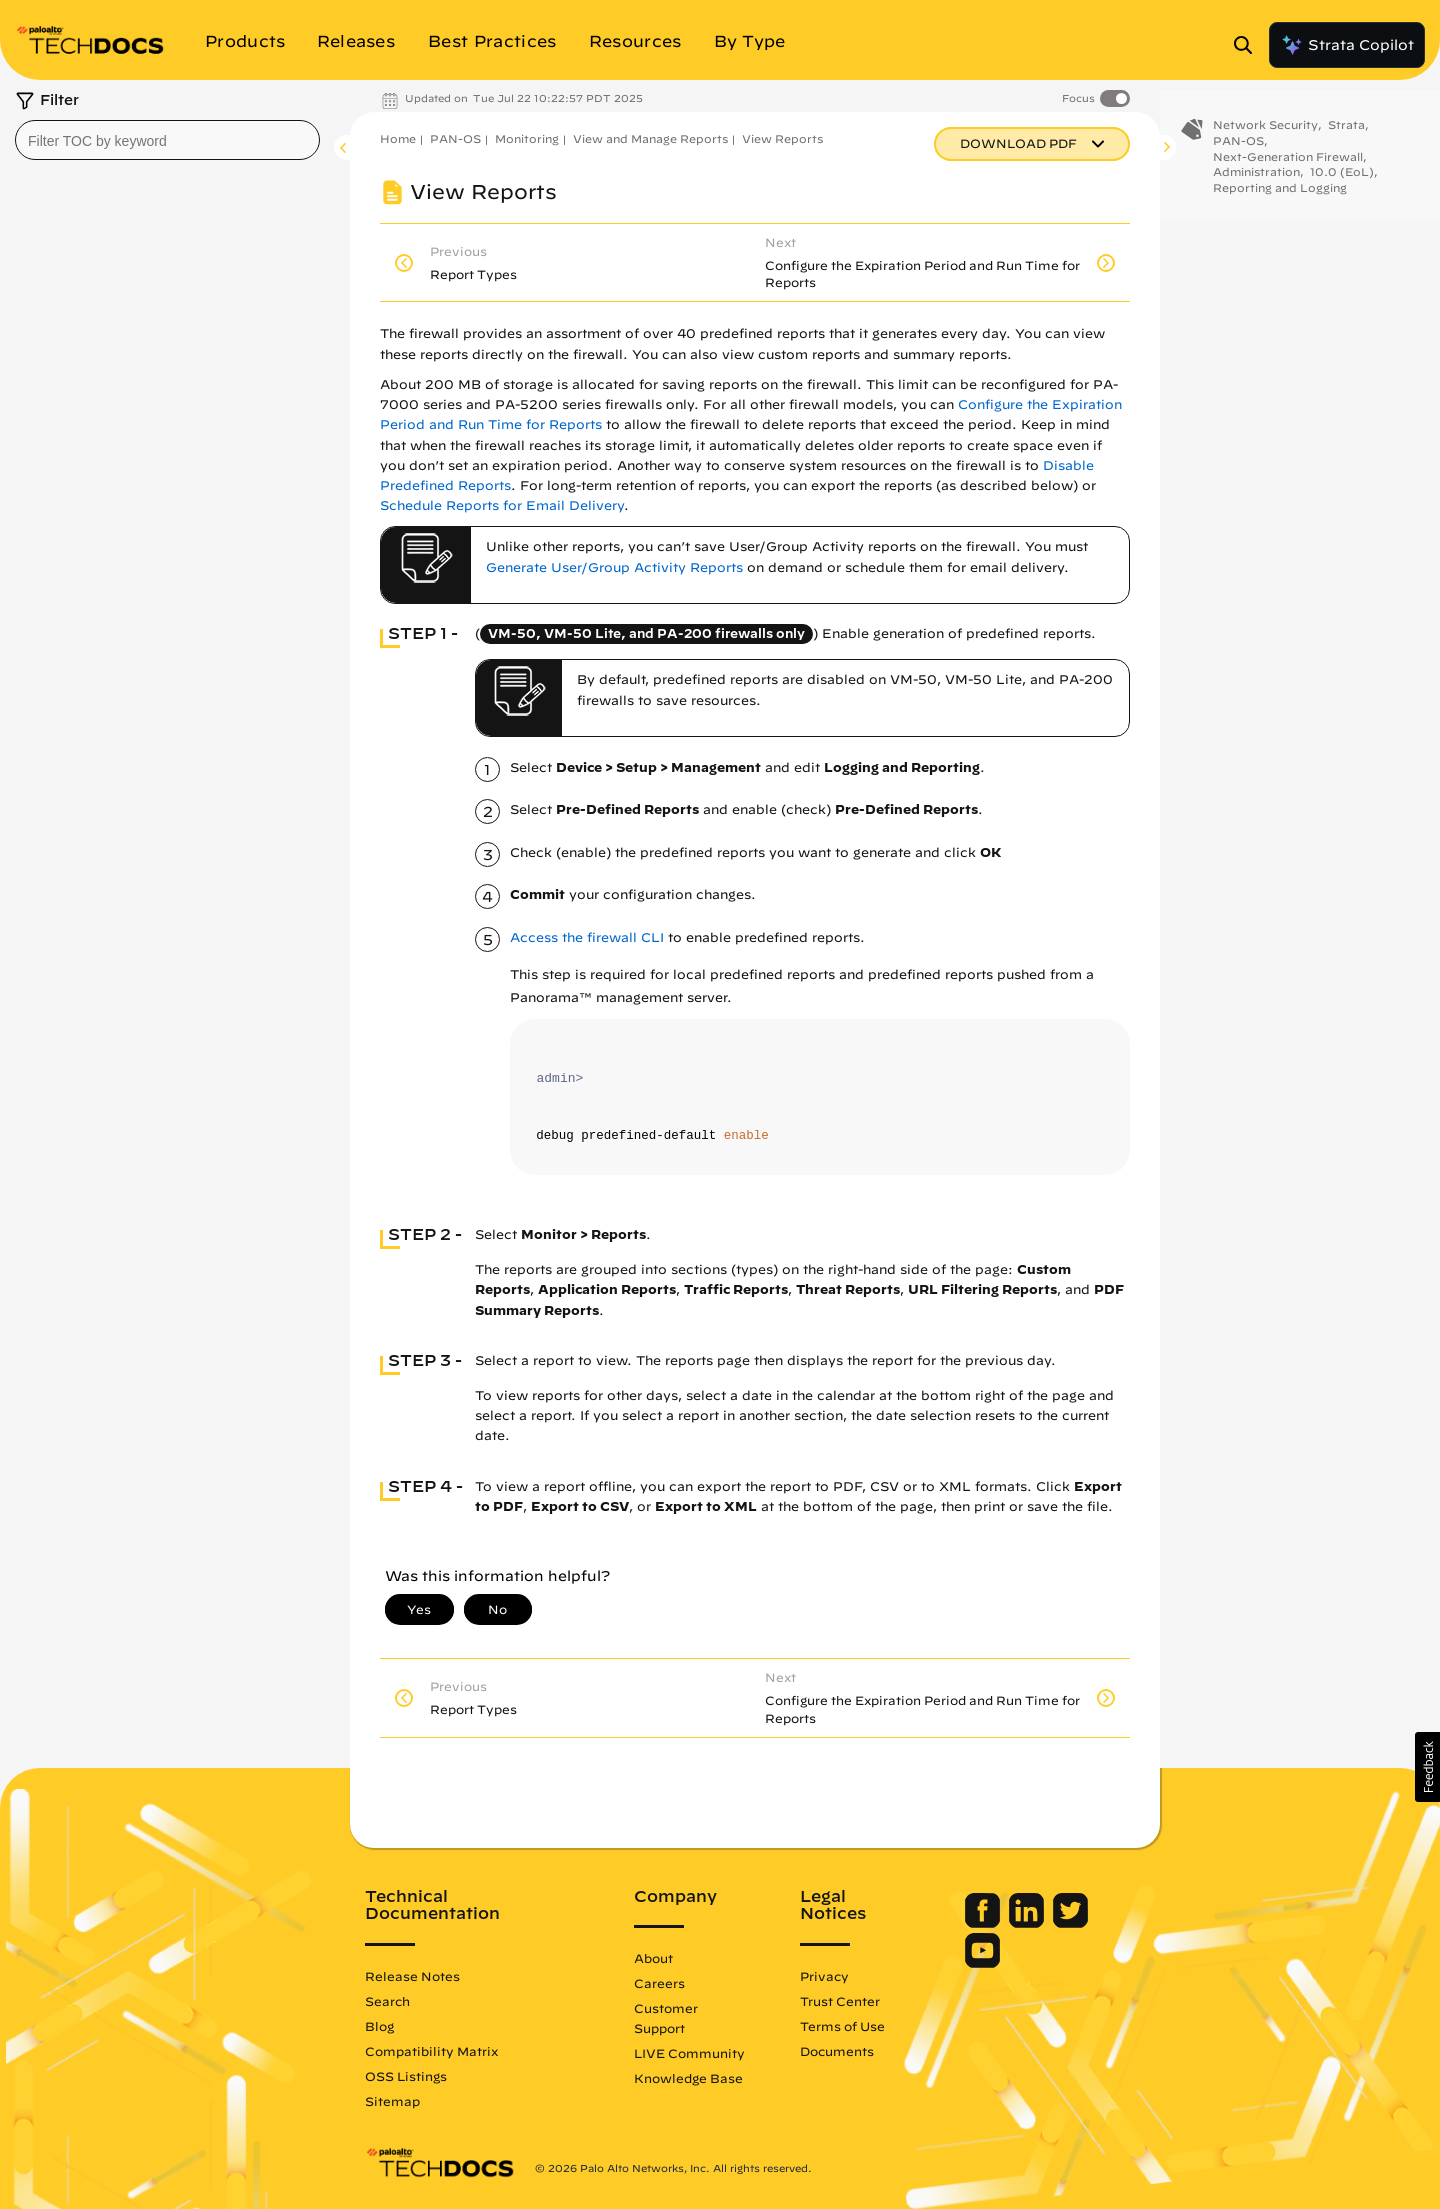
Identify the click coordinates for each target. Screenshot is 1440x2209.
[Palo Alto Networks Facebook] (984, 1923)
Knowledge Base (688, 2078)
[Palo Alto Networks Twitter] (1070, 1923)
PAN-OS (455, 138)
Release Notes (412, 1976)
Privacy (824, 1976)
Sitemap (392, 2101)
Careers (659, 1983)
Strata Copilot (1347, 45)
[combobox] (167, 140)
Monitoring (527, 138)
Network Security (1265, 137)
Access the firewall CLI (587, 937)
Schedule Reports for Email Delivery (502, 505)
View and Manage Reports (650, 138)
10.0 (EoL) (1342, 184)
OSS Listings (406, 2076)
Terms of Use (842, 2026)
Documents (837, 2051)
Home (398, 138)
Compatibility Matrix (431, 2051)
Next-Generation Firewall (1288, 168)
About (653, 1958)
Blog (379, 2026)
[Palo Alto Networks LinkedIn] (1028, 1923)
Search (387, 2001)
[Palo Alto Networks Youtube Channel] (982, 1963)
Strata (1346, 137)
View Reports (782, 138)
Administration (1256, 184)
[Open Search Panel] (1249, 45)
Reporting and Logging (1280, 200)
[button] (1427, 1767)
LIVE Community (689, 2053)
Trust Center (840, 2001)
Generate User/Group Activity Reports (614, 567)
